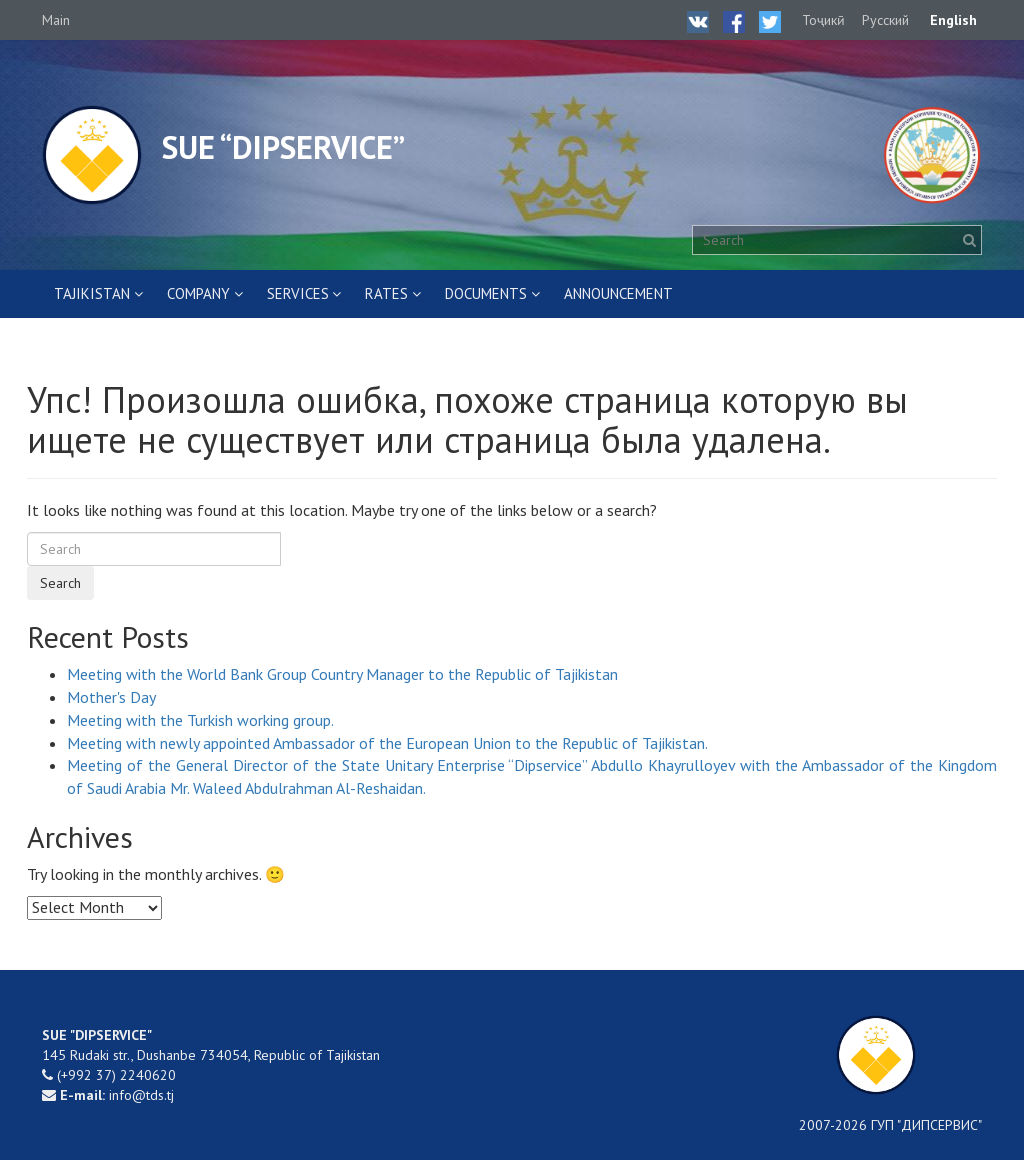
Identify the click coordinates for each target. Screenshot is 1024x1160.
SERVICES (298, 293)
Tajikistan (92, 293)
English (953, 20)
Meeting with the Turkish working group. (200, 720)
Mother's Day (111, 697)
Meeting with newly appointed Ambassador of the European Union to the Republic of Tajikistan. (387, 743)
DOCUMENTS (486, 293)
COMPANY (198, 293)
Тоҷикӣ (823, 20)
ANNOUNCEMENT (618, 293)
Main (56, 20)
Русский (885, 20)
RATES (386, 293)
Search (60, 583)
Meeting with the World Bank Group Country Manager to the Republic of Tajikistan (342, 674)
